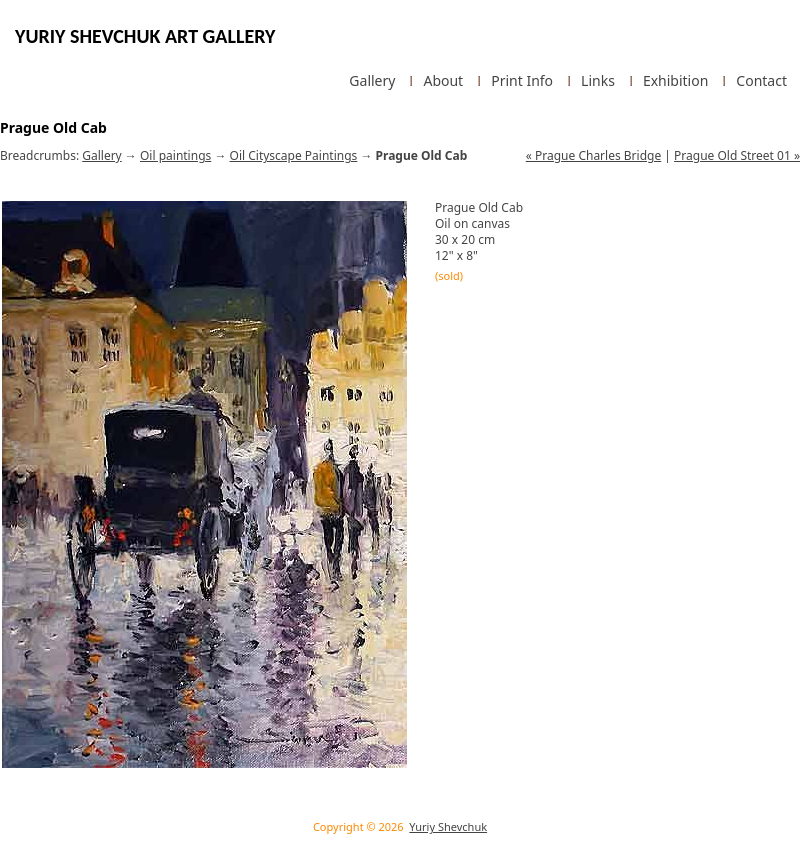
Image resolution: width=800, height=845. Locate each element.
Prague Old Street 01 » (737, 155)
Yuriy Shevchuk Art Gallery (145, 36)
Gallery (372, 81)
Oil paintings (175, 155)
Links (598, 81)
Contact (761, 81)
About (443, 81)
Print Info (522, 81)
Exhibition (675, 81)
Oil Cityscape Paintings (294, 155)
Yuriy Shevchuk (448, 826)
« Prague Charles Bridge (593, 155)
